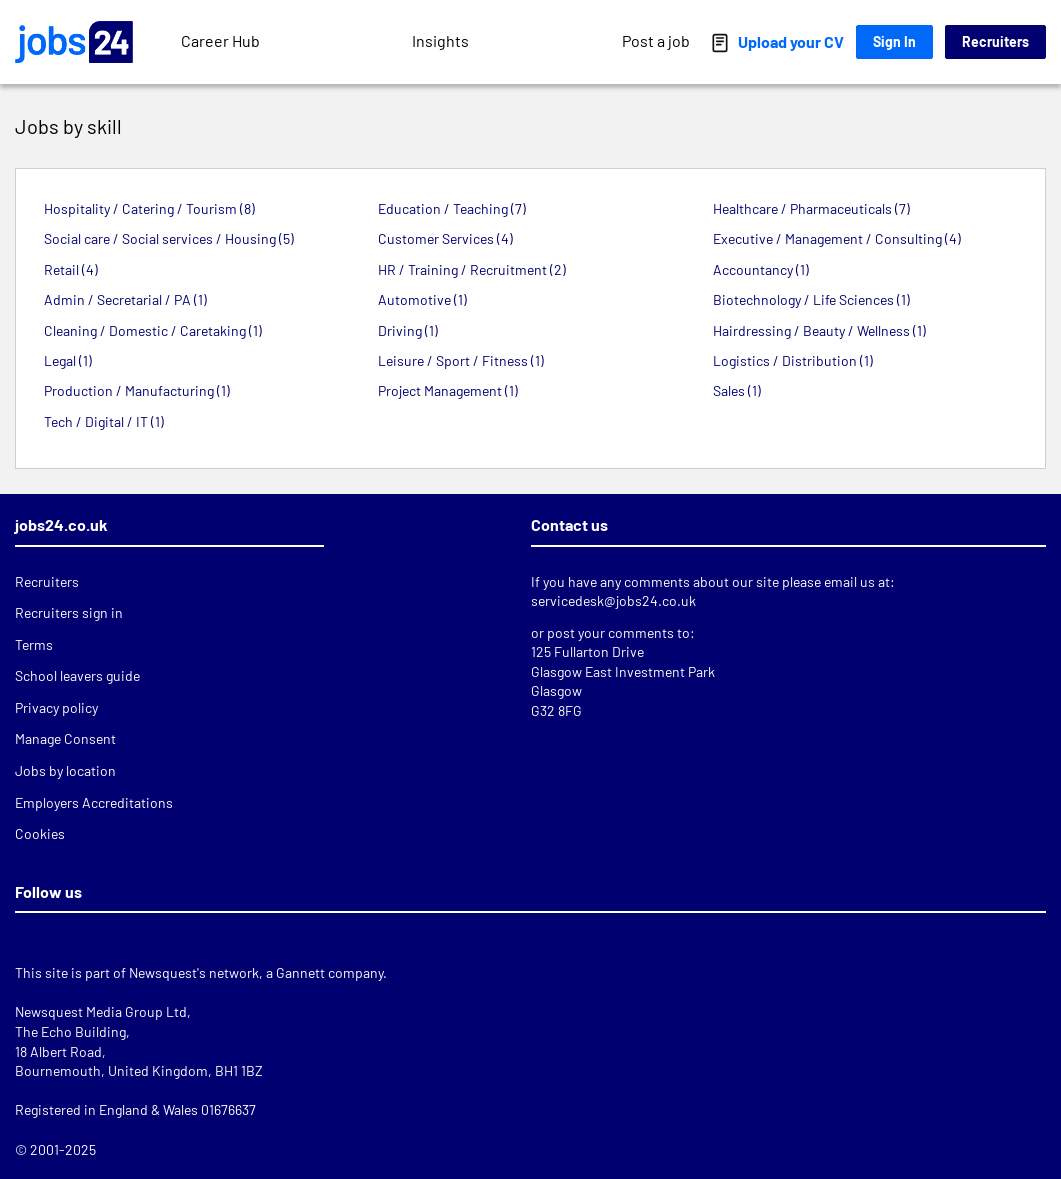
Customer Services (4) (445, 238)
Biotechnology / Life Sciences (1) (811, 299)
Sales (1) (737, 390)
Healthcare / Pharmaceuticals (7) (811, 208)
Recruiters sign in (69, 612)
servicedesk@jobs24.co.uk (613, 600)
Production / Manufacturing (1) (137, 390)
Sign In (894, 41)
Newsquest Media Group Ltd (101, 1011)
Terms (34, 644)
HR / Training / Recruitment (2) (472, 269)
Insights (440, 40)
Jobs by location (65, 770)
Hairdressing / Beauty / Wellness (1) (819, 330)
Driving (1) (408, 330)
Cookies (40, 833)
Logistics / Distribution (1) (793, 360)
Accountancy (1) (761, 269)
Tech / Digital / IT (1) (104, 421)
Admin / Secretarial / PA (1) (125, 299)
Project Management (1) (448, 390)
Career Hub (220, 40)
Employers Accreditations (94, 802)
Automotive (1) (422, 299)
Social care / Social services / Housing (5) (169, 238)
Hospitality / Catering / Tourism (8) (149, 208)
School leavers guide (77, 675)
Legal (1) (68, 360)
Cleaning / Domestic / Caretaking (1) (153, 330)
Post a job (656, 40)
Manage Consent (65, 738)
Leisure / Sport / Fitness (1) (461, 360)
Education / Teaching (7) (452, 208)
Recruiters (995, 41)
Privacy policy (56, 707)
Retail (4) (71, 269)
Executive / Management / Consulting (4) (837, 238)
